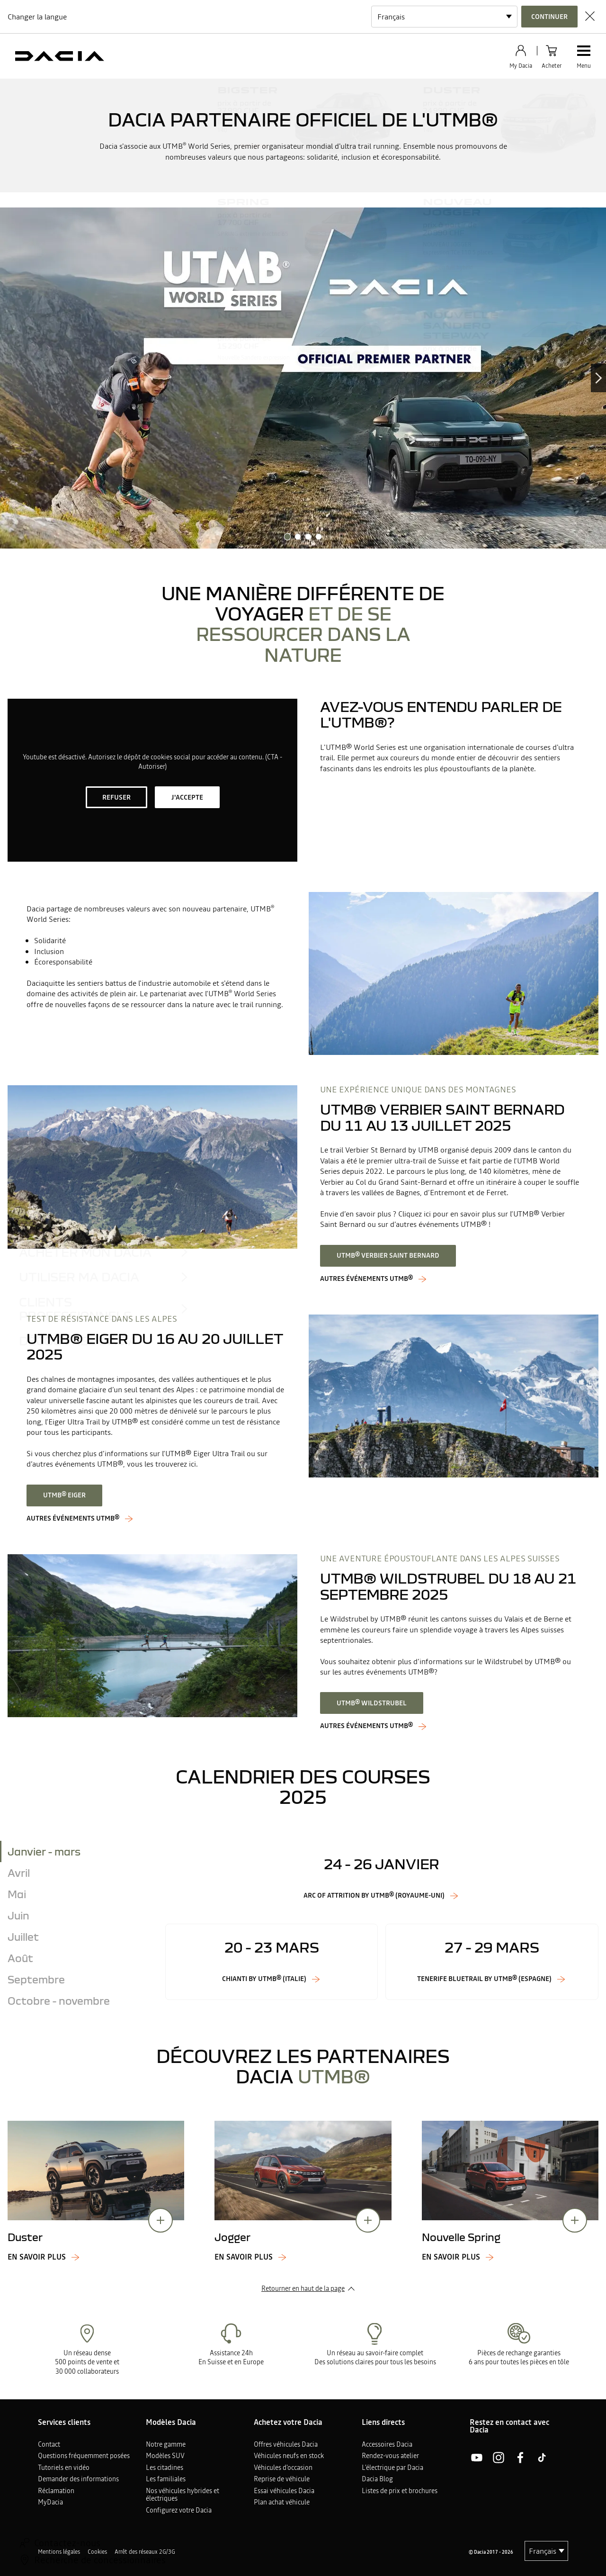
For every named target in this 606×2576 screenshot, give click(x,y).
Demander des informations (78, 2479)
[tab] (79, 1851)
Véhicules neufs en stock (289, 2455)
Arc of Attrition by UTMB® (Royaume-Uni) (374, 1895)
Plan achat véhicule (282, 2502)
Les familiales (166, 2479)
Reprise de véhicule (282, 2479)
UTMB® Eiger (64, 1495)
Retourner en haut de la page (303, 2288)
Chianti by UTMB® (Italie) (264, 1978)
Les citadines (164, 2467)
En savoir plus (37, 2257)
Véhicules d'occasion (283, 2467)
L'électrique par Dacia (392, 2467)
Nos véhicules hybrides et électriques (182, 2495)
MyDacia (50, 2502)
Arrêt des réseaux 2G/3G (145, 2552)
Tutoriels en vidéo (63, 2467)
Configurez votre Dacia (179, 2510)
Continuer (549, 16)
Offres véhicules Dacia (286, 2444)
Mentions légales (59, 2552)
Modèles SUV (165, 2455)
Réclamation (56, 2490)
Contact (49, 2444)
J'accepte (187, 797)
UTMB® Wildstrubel (372, 1703)
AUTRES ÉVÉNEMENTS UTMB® (366, 1278)
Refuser (116, 797)
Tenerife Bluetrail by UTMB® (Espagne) (484, 1978)
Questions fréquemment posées (84, 2455)
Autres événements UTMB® (73, 1518)
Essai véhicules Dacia (284, 2490)
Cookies (97, 2552)
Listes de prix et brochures (399, 2490)
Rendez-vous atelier (390, 2455)
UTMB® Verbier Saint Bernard (388, 1255)
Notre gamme (166, 2444)
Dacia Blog (377, 2479)
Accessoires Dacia (387, 2444)
